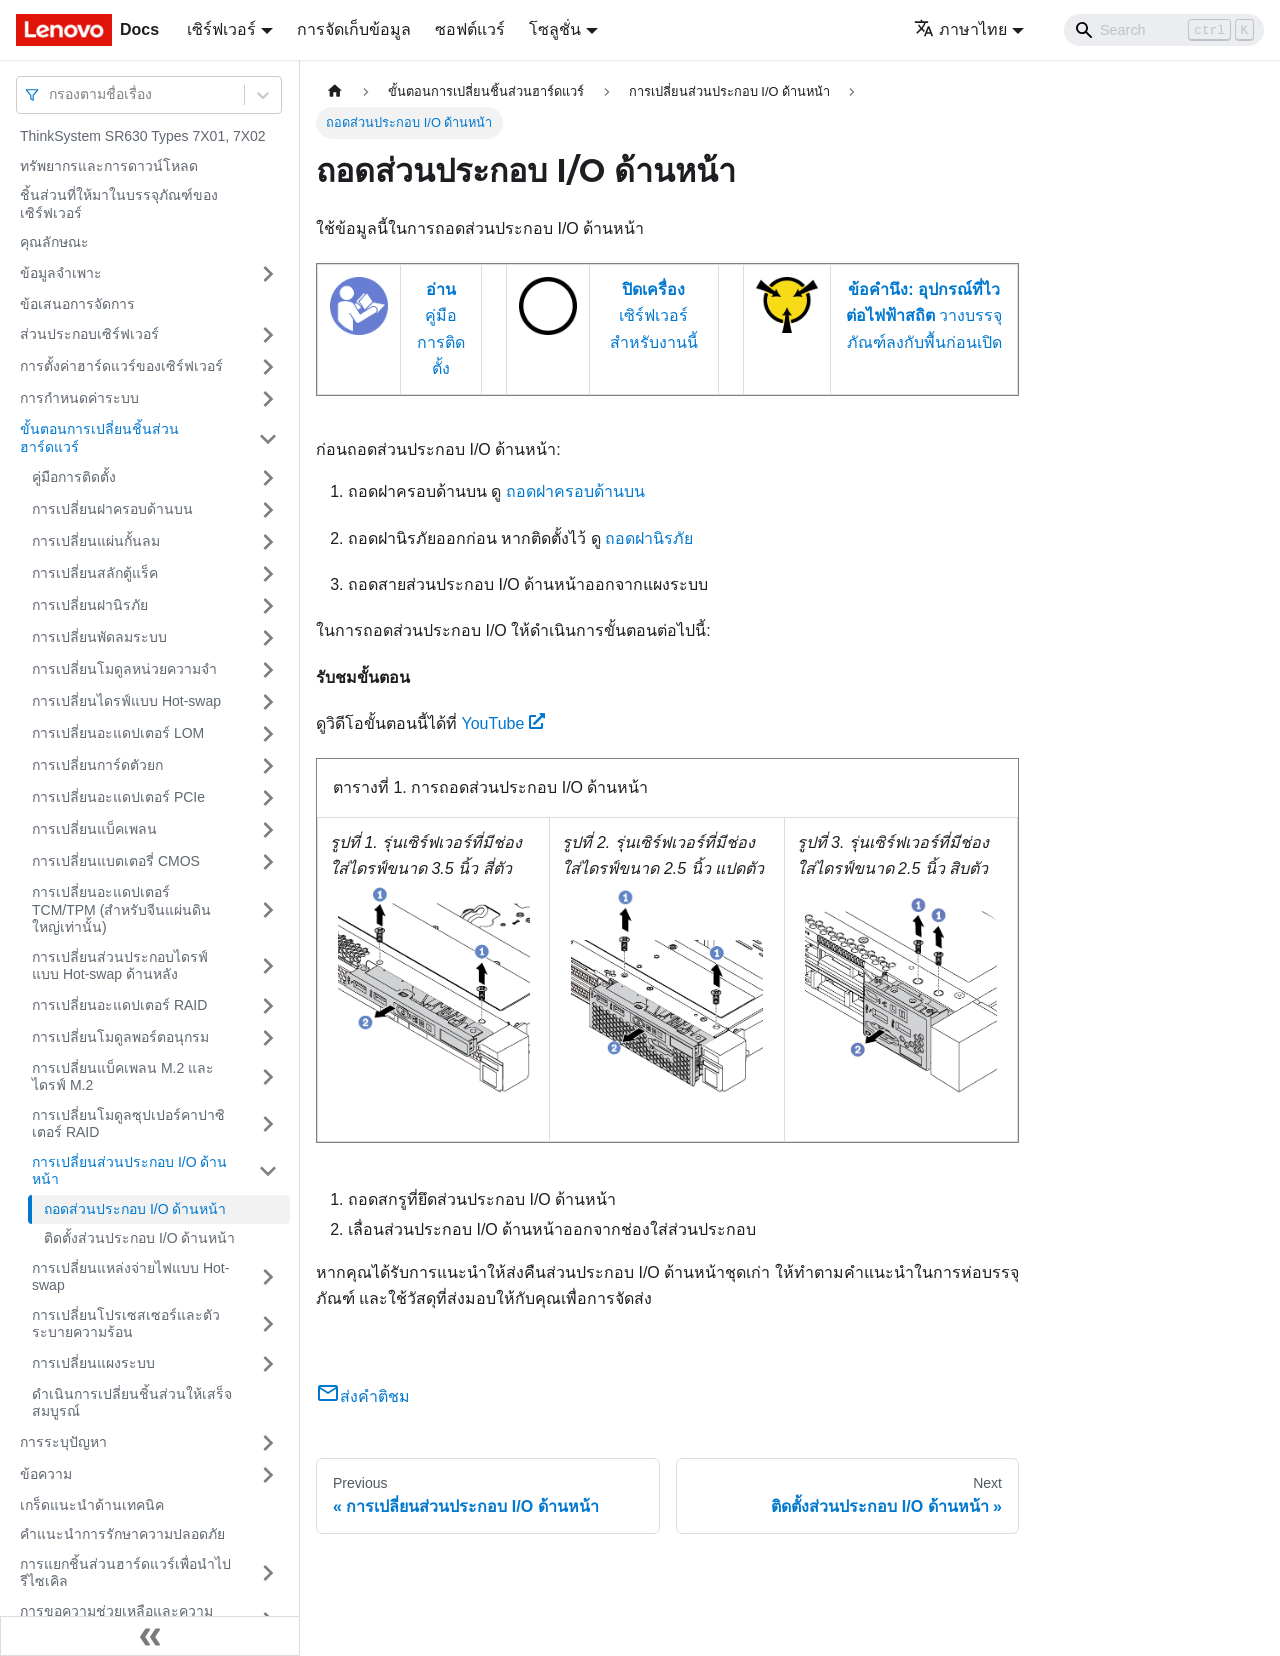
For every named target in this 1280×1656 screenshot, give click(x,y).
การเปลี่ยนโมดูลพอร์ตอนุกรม (120, 1037)
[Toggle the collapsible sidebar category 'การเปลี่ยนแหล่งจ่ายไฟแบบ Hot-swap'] (268, 1277)
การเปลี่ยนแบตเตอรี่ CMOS (116, 861)
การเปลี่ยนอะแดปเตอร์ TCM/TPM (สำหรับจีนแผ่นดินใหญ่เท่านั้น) (121, 909)
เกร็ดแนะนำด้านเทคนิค (92, 1505)
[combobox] (51, 94)
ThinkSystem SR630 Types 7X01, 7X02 (143, 136)
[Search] (1164, 30)
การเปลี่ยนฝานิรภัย (90, 605)
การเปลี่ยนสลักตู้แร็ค (95, 573)
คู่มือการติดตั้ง (74, 477)
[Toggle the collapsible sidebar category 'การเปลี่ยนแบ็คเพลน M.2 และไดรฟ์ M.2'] (268, 1077)
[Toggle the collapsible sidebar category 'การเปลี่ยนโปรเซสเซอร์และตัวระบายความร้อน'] (268, 1324)
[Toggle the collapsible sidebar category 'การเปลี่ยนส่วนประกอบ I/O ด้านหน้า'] (268, 1171)
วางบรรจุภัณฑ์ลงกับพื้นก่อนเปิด (924, 316)
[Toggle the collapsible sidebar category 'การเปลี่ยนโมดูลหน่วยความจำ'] (268, 670)
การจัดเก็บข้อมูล (354, 29)
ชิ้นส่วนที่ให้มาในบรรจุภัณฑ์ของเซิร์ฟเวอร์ (119, 204)
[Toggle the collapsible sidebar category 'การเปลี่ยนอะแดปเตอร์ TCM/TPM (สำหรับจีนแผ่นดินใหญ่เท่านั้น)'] (268, 910)
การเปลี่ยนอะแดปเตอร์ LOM (118, 733)
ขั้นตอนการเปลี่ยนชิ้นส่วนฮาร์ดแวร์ (99, 438)
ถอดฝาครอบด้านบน (575, 491)
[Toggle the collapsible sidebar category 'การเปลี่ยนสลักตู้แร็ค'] (268, 574)
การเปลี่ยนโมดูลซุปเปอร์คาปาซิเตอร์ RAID (128, 1124)
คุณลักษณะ (54, 242)
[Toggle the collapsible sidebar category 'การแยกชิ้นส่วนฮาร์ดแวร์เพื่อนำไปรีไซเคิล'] (268, 1573)
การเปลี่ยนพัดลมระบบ (99, 637)
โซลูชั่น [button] (555, 29)
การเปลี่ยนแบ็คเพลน (94, 829)
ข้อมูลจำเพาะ (61, 273)
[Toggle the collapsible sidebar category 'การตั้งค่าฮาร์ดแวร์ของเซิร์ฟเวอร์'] (268, 367)
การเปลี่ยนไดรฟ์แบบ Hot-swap (126, 701)
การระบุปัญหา (63, 1442)
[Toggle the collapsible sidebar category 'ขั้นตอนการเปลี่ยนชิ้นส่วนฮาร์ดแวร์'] (268, 438)
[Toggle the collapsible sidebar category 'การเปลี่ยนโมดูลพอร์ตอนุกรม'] (268, 1038)
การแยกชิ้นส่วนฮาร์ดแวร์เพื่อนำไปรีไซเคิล (125, 1573)
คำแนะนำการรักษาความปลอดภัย (122, 1534)
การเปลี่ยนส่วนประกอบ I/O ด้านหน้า (129, 1171)
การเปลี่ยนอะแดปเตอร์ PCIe (118, 797)
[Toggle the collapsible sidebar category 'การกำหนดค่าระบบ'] (268, 399)
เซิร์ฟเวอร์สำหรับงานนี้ (654, 316)
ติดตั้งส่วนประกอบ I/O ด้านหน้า (139, 1238)
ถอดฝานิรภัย (649, 538)
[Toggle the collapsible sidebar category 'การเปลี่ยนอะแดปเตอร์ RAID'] (268, 1006)
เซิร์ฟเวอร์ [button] (221, 29)
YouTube (503, 723)
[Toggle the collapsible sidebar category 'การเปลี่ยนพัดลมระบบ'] (268, 638)
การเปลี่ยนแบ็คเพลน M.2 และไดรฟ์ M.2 (123, 1077)
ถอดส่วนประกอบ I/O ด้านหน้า (135, 1209)
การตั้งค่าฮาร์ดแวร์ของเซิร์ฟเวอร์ (121, 366)
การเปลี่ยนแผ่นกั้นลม (96, 541)
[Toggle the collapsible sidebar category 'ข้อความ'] (268, 1475)
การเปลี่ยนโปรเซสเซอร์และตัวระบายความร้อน (126, 1324)
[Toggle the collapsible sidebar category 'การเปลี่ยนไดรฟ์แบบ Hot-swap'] (268, 702)
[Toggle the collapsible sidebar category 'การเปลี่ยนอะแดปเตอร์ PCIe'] (268, 798)
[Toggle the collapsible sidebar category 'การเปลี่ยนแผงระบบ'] (268, 1364)
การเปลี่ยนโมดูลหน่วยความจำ (124, 669)
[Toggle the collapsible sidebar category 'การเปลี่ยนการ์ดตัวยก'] (268, 766)
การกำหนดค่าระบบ (79, 398)
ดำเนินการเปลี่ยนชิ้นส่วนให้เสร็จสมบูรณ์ (132, 1403)
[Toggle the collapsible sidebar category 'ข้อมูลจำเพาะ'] (268, 274)
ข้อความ (46, 1474)
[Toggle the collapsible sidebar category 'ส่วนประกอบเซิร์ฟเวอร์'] (268, 335)
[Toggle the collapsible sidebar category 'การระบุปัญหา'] (268, 1443)
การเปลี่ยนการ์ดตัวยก (97, 765)
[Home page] (335, 91)
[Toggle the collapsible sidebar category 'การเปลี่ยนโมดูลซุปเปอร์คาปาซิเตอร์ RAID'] (268, 1124)
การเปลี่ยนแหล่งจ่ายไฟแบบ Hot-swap (130, 1277)
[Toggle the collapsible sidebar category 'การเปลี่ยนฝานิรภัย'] (268, 606)
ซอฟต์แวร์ (470, 29)
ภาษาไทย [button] (960, 29)
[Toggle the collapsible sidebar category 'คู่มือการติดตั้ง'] (268, 478)
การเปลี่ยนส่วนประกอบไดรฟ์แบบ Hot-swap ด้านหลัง (120, 966)
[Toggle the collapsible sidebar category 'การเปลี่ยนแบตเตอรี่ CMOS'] (268, 862)
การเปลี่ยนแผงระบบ (93, 1363)
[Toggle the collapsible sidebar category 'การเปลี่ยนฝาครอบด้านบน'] (268, 510)
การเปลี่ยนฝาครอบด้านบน (112, 509)
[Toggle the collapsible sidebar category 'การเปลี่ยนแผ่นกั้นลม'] (268, 542)
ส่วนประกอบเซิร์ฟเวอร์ (89, 334)
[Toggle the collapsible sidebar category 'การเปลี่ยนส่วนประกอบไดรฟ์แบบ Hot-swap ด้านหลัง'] (268, 966)
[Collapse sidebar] (150, 1636)
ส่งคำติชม (363, 1396)
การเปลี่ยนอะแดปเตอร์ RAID (119, 1005)
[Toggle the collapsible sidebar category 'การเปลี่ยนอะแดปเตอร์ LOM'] (268, 734)
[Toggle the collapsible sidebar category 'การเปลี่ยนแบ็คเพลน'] (268, 830)
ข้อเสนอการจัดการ (77, 304)
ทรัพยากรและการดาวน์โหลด (109, 166)
